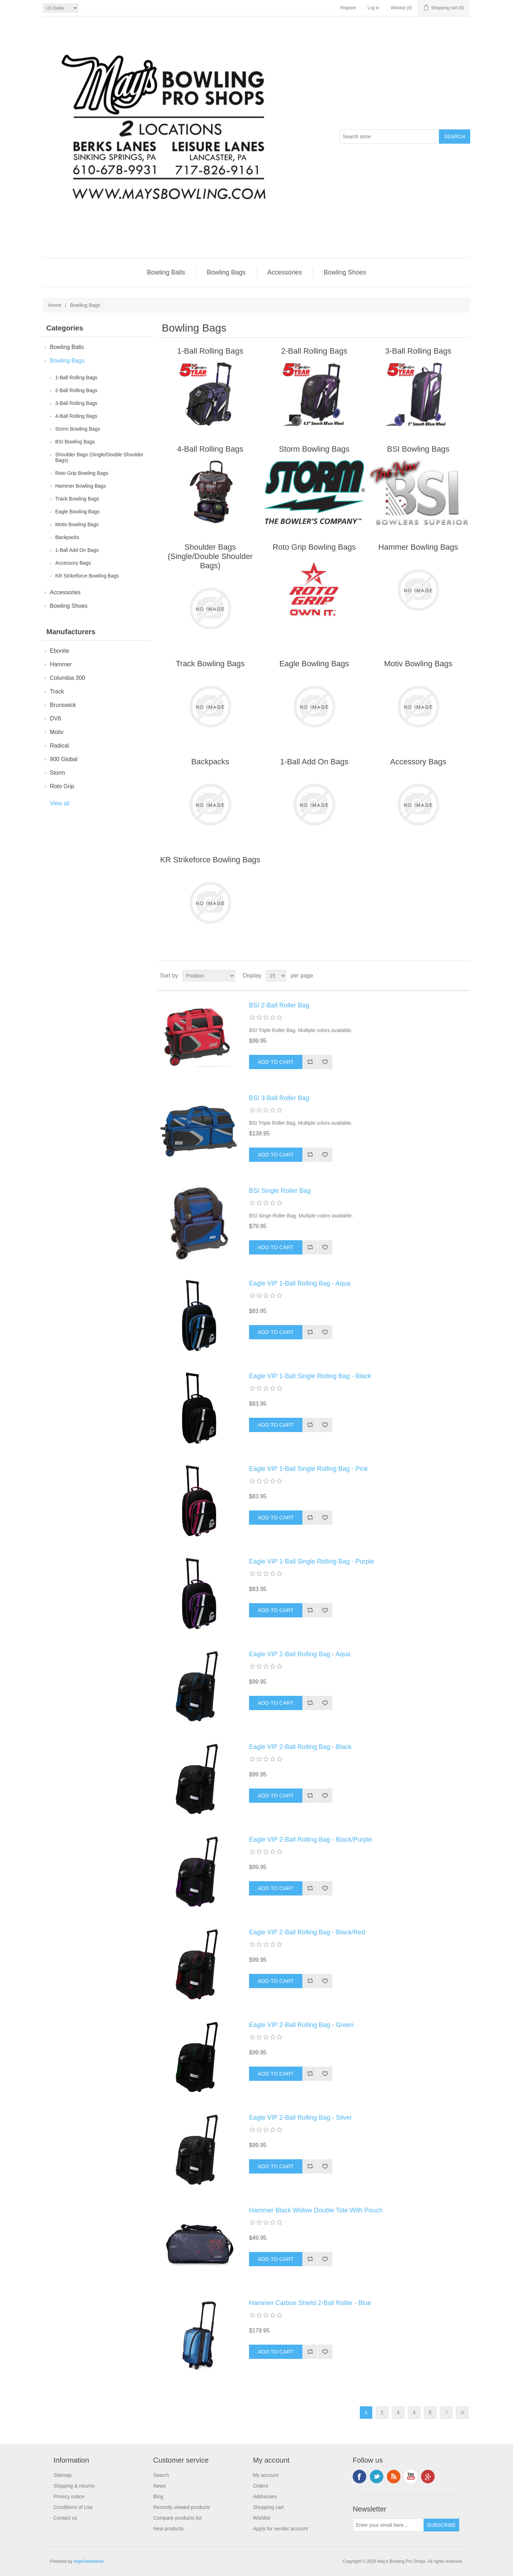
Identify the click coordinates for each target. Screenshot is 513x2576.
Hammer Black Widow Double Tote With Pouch (316, 2210)
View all (59, 803)
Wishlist (261, 2518)
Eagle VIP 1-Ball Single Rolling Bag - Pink (308, 1468)
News (159, 2486)
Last (462, 2412)
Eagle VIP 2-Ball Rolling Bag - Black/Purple (310, 1839)
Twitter (376, 2476)
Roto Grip (62, 786)
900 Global (63, 759)
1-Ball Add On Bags (77, 550)
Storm (57, 773)
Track (57, 691)
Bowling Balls (166, 272)
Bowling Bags (226, 272)
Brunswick (63, 705)
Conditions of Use (73, 2507)
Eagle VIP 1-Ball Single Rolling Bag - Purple (311, 1561)
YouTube (411, 2476)
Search (161, 2475)
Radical (59, 746)
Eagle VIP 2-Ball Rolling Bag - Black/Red (307, 1932)
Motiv (56, 732)
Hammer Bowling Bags (80, 486)
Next (446, 2412)
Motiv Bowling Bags (77, 524)
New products (168, 2528)
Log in (373, 7)
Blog (158, 2496)
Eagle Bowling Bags (77, 511)
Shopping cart (268, 2507)
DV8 (55, 718)
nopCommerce (89, 2561)
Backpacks (67, 537)
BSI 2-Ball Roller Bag (279, 1005)
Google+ (428, 2476)
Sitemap (62, 2475)
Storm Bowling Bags (77, 429)
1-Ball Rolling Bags (76, 377)
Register (348, 7)
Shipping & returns (73, 2486)
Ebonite (59, 651)
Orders (260, 2486)
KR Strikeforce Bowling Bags (87, 576)
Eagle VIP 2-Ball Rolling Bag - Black (300, 1746)
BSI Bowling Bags (75, 442)
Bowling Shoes (345, 272)
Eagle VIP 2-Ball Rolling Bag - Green (301, 2024)
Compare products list (177, 2518)
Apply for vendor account (280, 2528)
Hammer (61, 664)
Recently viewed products (181, 2507)
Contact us (65, 2518)
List (464, 975)
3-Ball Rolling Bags (76, 403)
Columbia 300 (67, 678)
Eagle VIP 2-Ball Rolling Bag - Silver (300, 2117)
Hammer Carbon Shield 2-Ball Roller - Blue (310, 2302)
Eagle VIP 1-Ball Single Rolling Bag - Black (310, 1376)
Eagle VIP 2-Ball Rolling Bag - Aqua (300, 1654)
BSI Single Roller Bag (280, 1190)
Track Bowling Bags (77, 499)
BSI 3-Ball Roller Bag (279, 1098)
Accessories (285, 272)
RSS (393, 2476)
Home (54, 305)
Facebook (359, 2476)
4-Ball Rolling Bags (76, 416)
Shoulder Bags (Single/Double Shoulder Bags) (99, 457)
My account (266, 2475)
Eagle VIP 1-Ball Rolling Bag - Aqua (300, 1283)
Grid (451, 975)
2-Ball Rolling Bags (76, 390)
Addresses (264, 2496)
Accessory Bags (73, 563)
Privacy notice (68, 2496)
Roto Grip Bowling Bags (81, 473)
